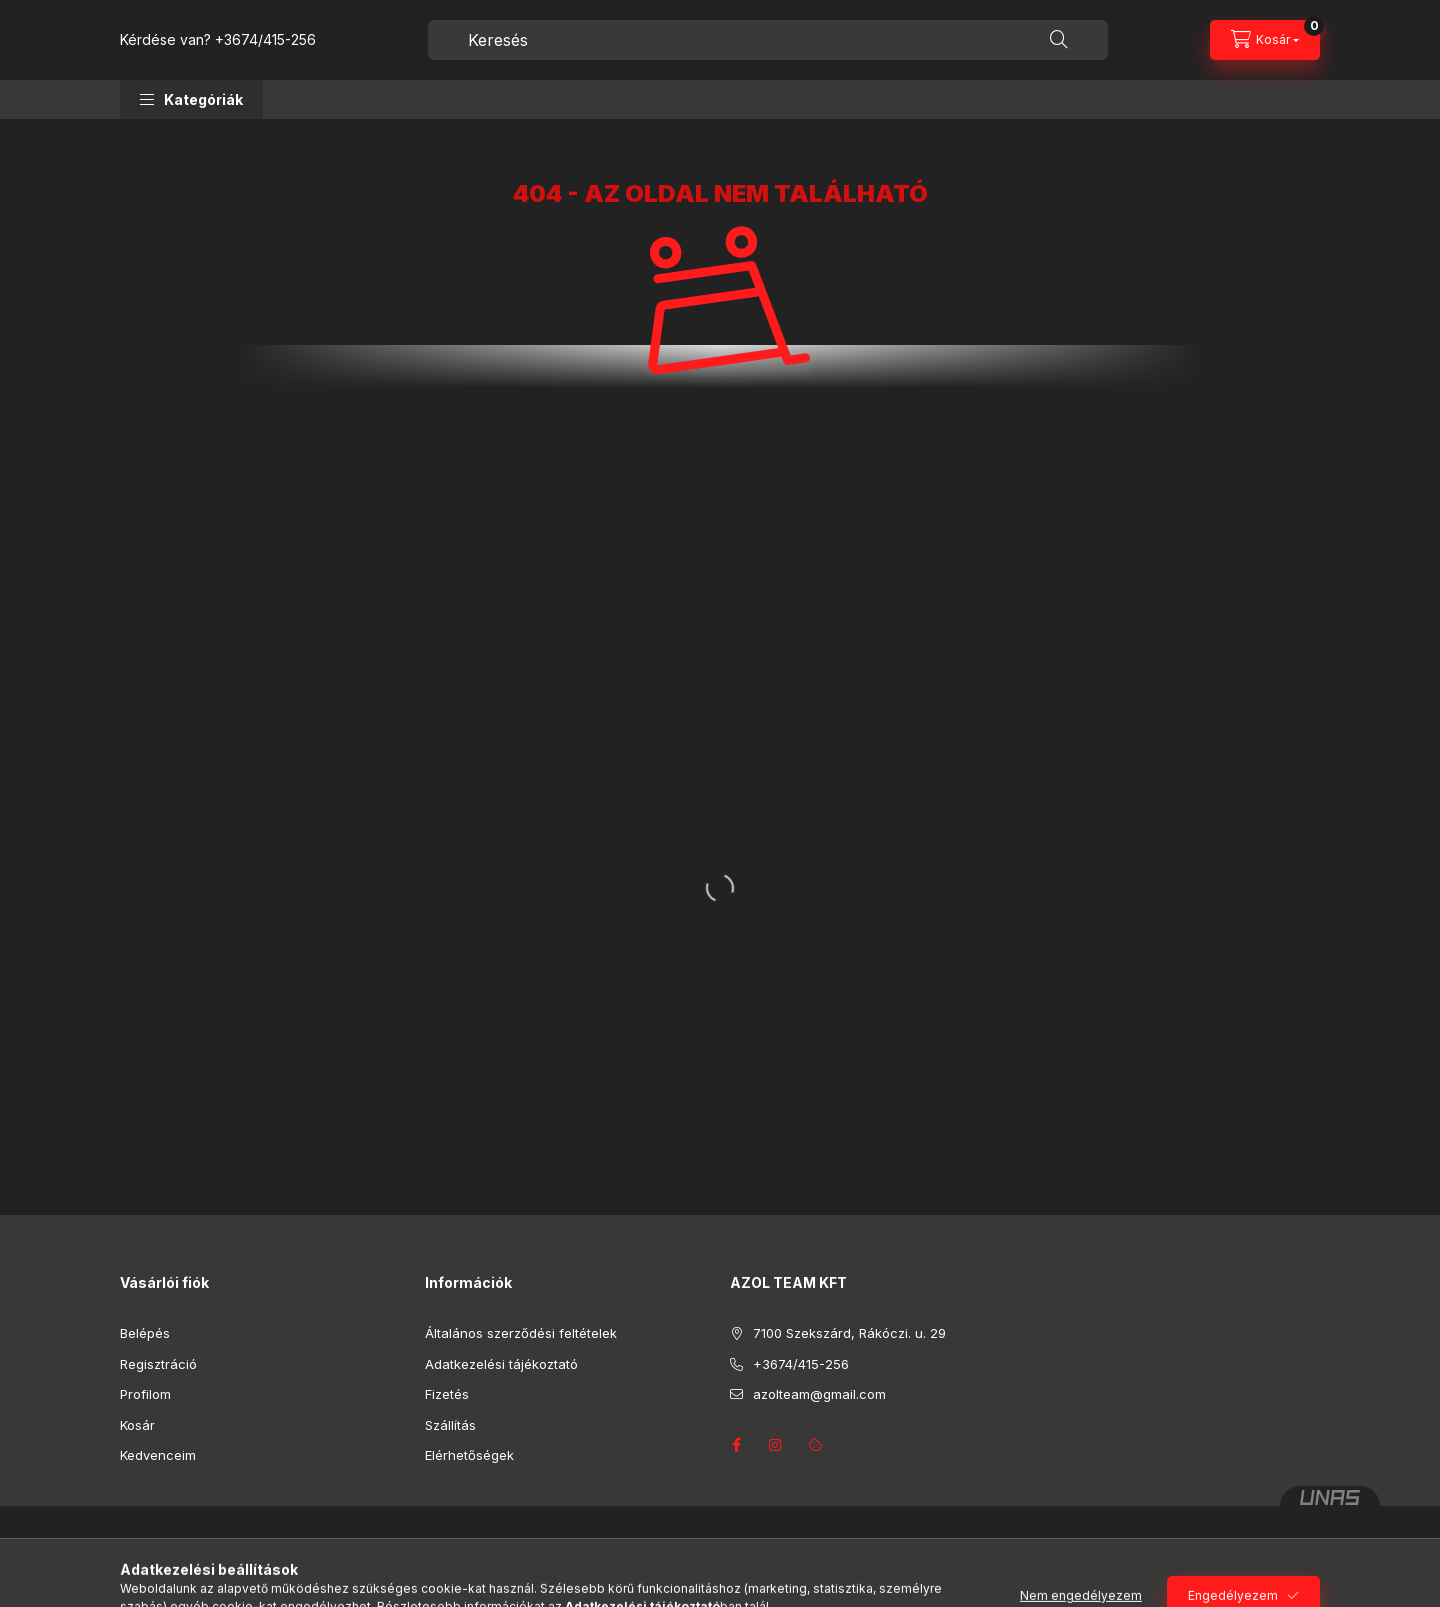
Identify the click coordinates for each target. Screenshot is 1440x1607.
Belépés (145, 1333)
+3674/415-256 (265, 39)
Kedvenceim (158, 1455)
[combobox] (768, 40)
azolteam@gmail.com (819, 1394)
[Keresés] (1059, 40)
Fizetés (447, 1394)
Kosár (137, 1425)
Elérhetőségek (469, 1455)
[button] (191, 99)
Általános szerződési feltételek (521, 1333)
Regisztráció (158, 1364)
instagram (776, 1445)
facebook (736, 1445)
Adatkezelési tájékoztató (501, 1364)
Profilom (145, 1394)
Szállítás (450, 1425)
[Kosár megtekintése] (1265, 40)
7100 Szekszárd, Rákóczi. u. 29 (849, 1333)
